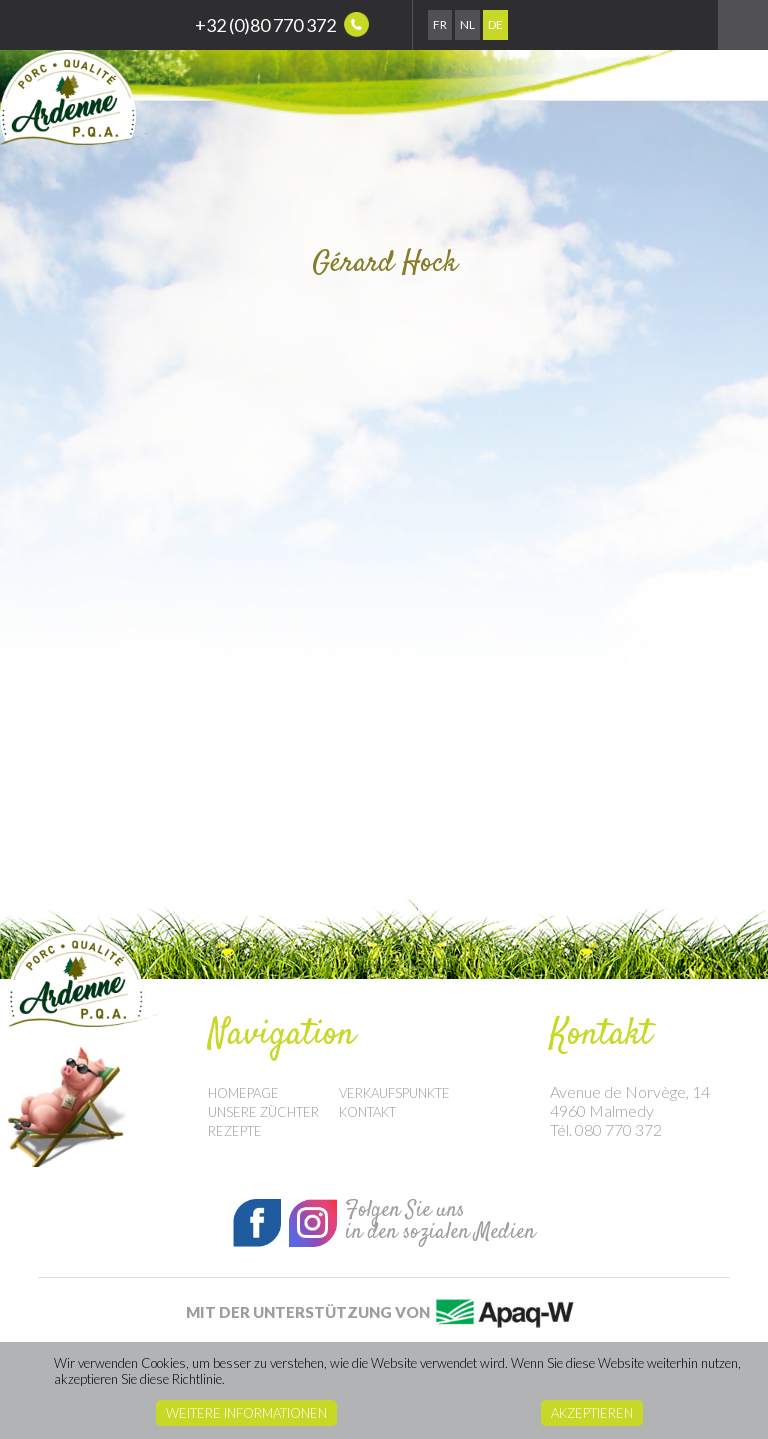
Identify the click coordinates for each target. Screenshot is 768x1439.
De (495, 24)
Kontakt (367, 1112)
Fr (440, 24)
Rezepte (235, 1131)
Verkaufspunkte (394, 1093)
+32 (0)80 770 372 (282, 24)
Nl (467, 24)
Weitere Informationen (246, 1413)
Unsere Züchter (263, 1112)
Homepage (243, 1093)
